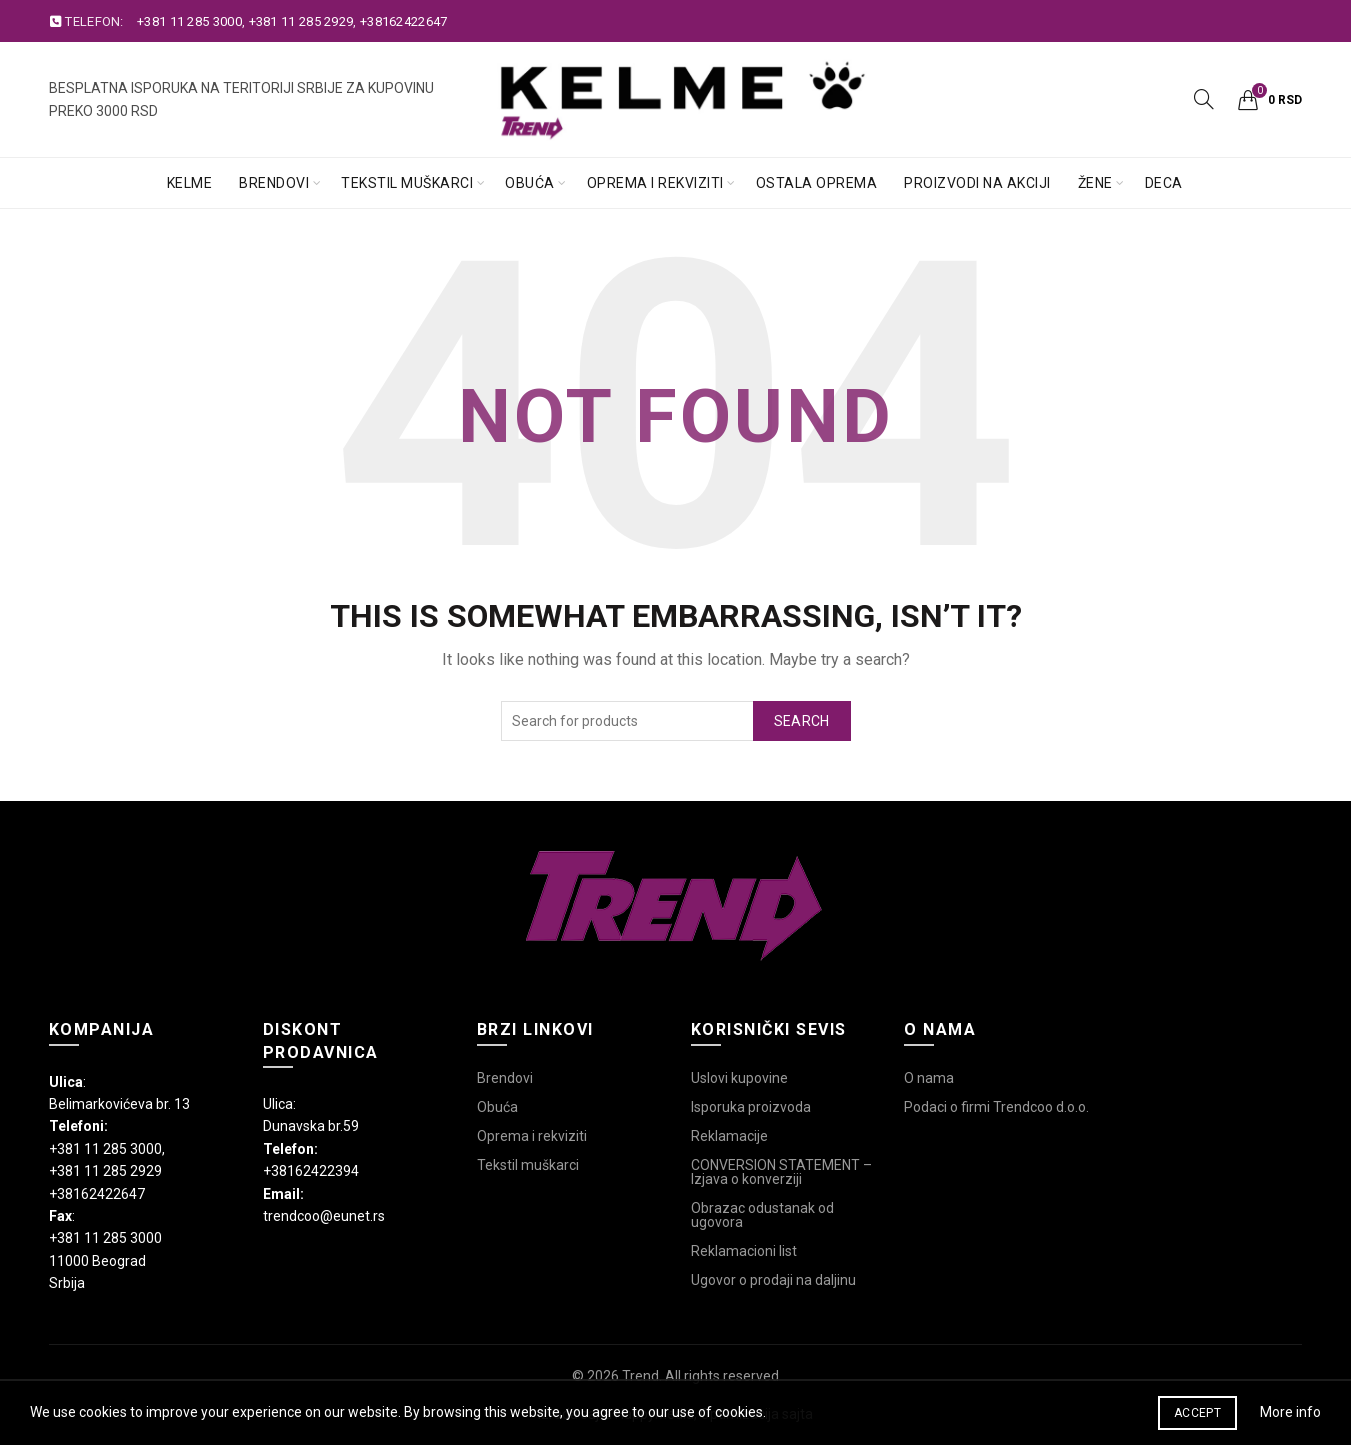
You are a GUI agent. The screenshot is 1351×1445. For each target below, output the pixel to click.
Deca (1164, 183)
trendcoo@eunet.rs (324, 1216)
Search (802, 721)
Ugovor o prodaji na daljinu (773, 1280)
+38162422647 (404, 21)
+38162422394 (311, 1171)
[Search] (1204, 99)
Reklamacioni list (744, 1251)
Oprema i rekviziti (655, 183)
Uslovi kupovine (739, 1078)
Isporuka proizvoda (751, 1107)
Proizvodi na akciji (977, 183)
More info (1290, 1412)
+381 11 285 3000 (189, 21)
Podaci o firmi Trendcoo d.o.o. (996, 1107)
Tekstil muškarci (407, 183)
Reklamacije (729, 1136)
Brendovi (274, 183)
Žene (1095, 183)
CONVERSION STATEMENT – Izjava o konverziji (781, 1172)
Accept (1197, 1413)
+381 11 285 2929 (301, 21)
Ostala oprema (817, 183)
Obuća (530, 183)
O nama (929, 1078)
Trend (640, 1376)
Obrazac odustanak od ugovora (762, 1215)
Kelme (190, 183)
